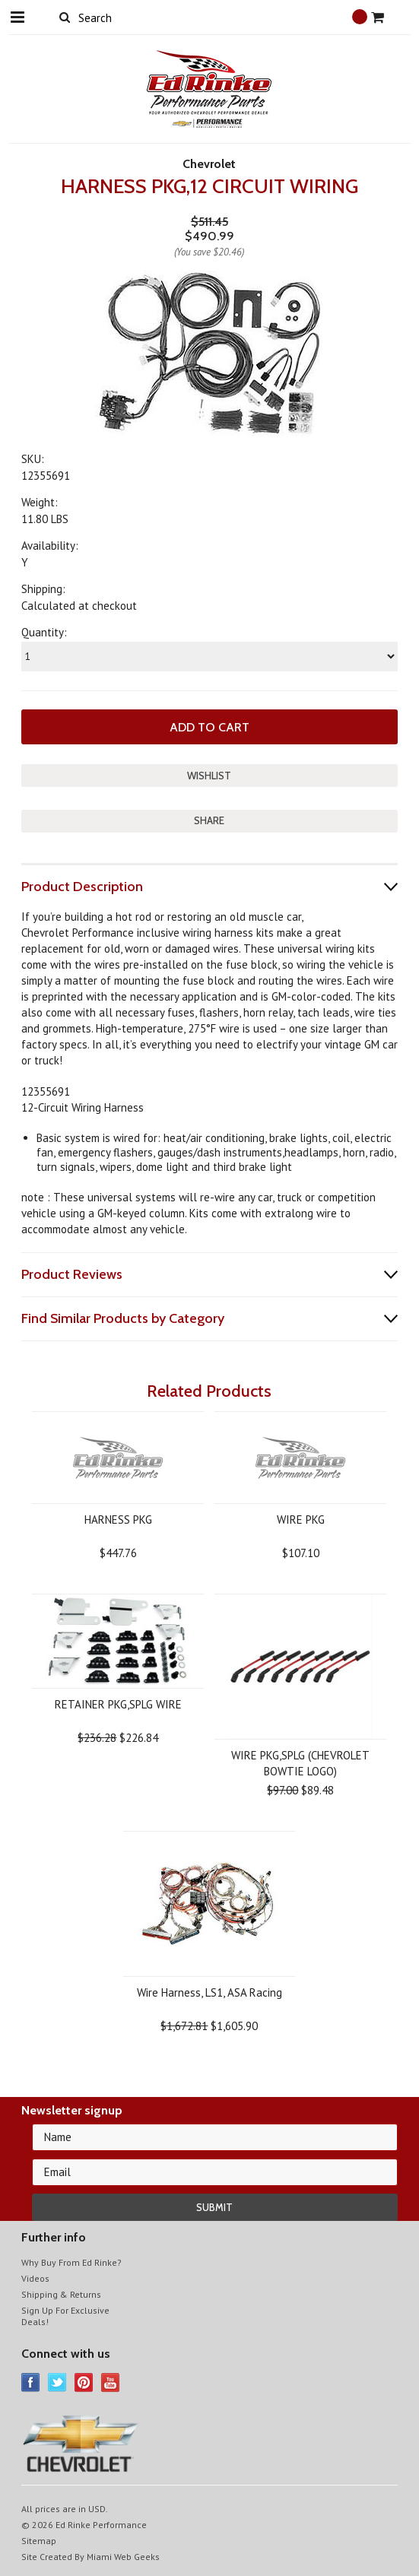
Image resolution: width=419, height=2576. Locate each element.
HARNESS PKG (118, 1519)
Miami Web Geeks (123, 2556)
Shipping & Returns (61, 2294)
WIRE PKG (301, 1519)
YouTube (110, 2382)
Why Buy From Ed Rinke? (71, 2262)
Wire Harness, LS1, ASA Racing (209, 1992)
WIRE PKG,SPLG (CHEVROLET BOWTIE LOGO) (300, 1763)
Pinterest (84, 2382)
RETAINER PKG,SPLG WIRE (118, 1704)
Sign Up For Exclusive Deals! (65, 2316)
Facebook (30, 2382)
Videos (35, 2278)
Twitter (57, 2382)
